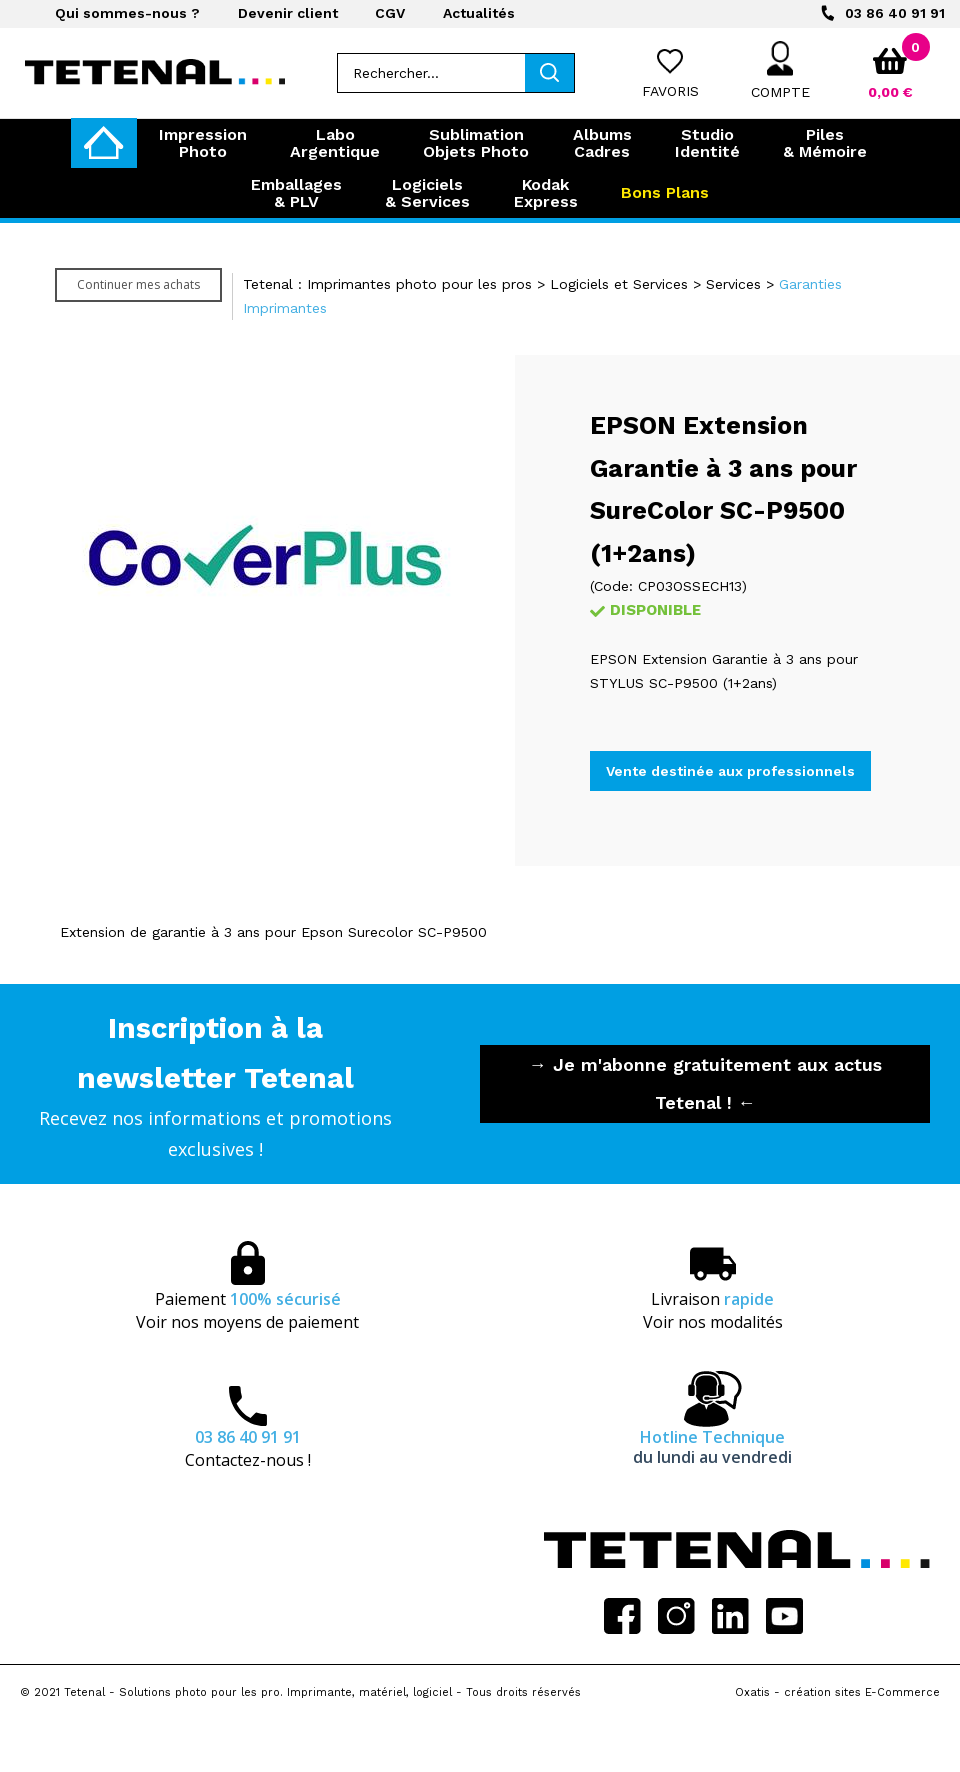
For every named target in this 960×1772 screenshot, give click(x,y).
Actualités (479, 13)
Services (733, 284)
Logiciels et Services (619, 284)
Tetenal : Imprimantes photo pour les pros (387, 284)
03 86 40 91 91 (895, 13)
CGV (390, 13)
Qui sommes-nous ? (127, 13)
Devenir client (288, 13)
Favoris (670, 91)
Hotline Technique (712, 1447)
